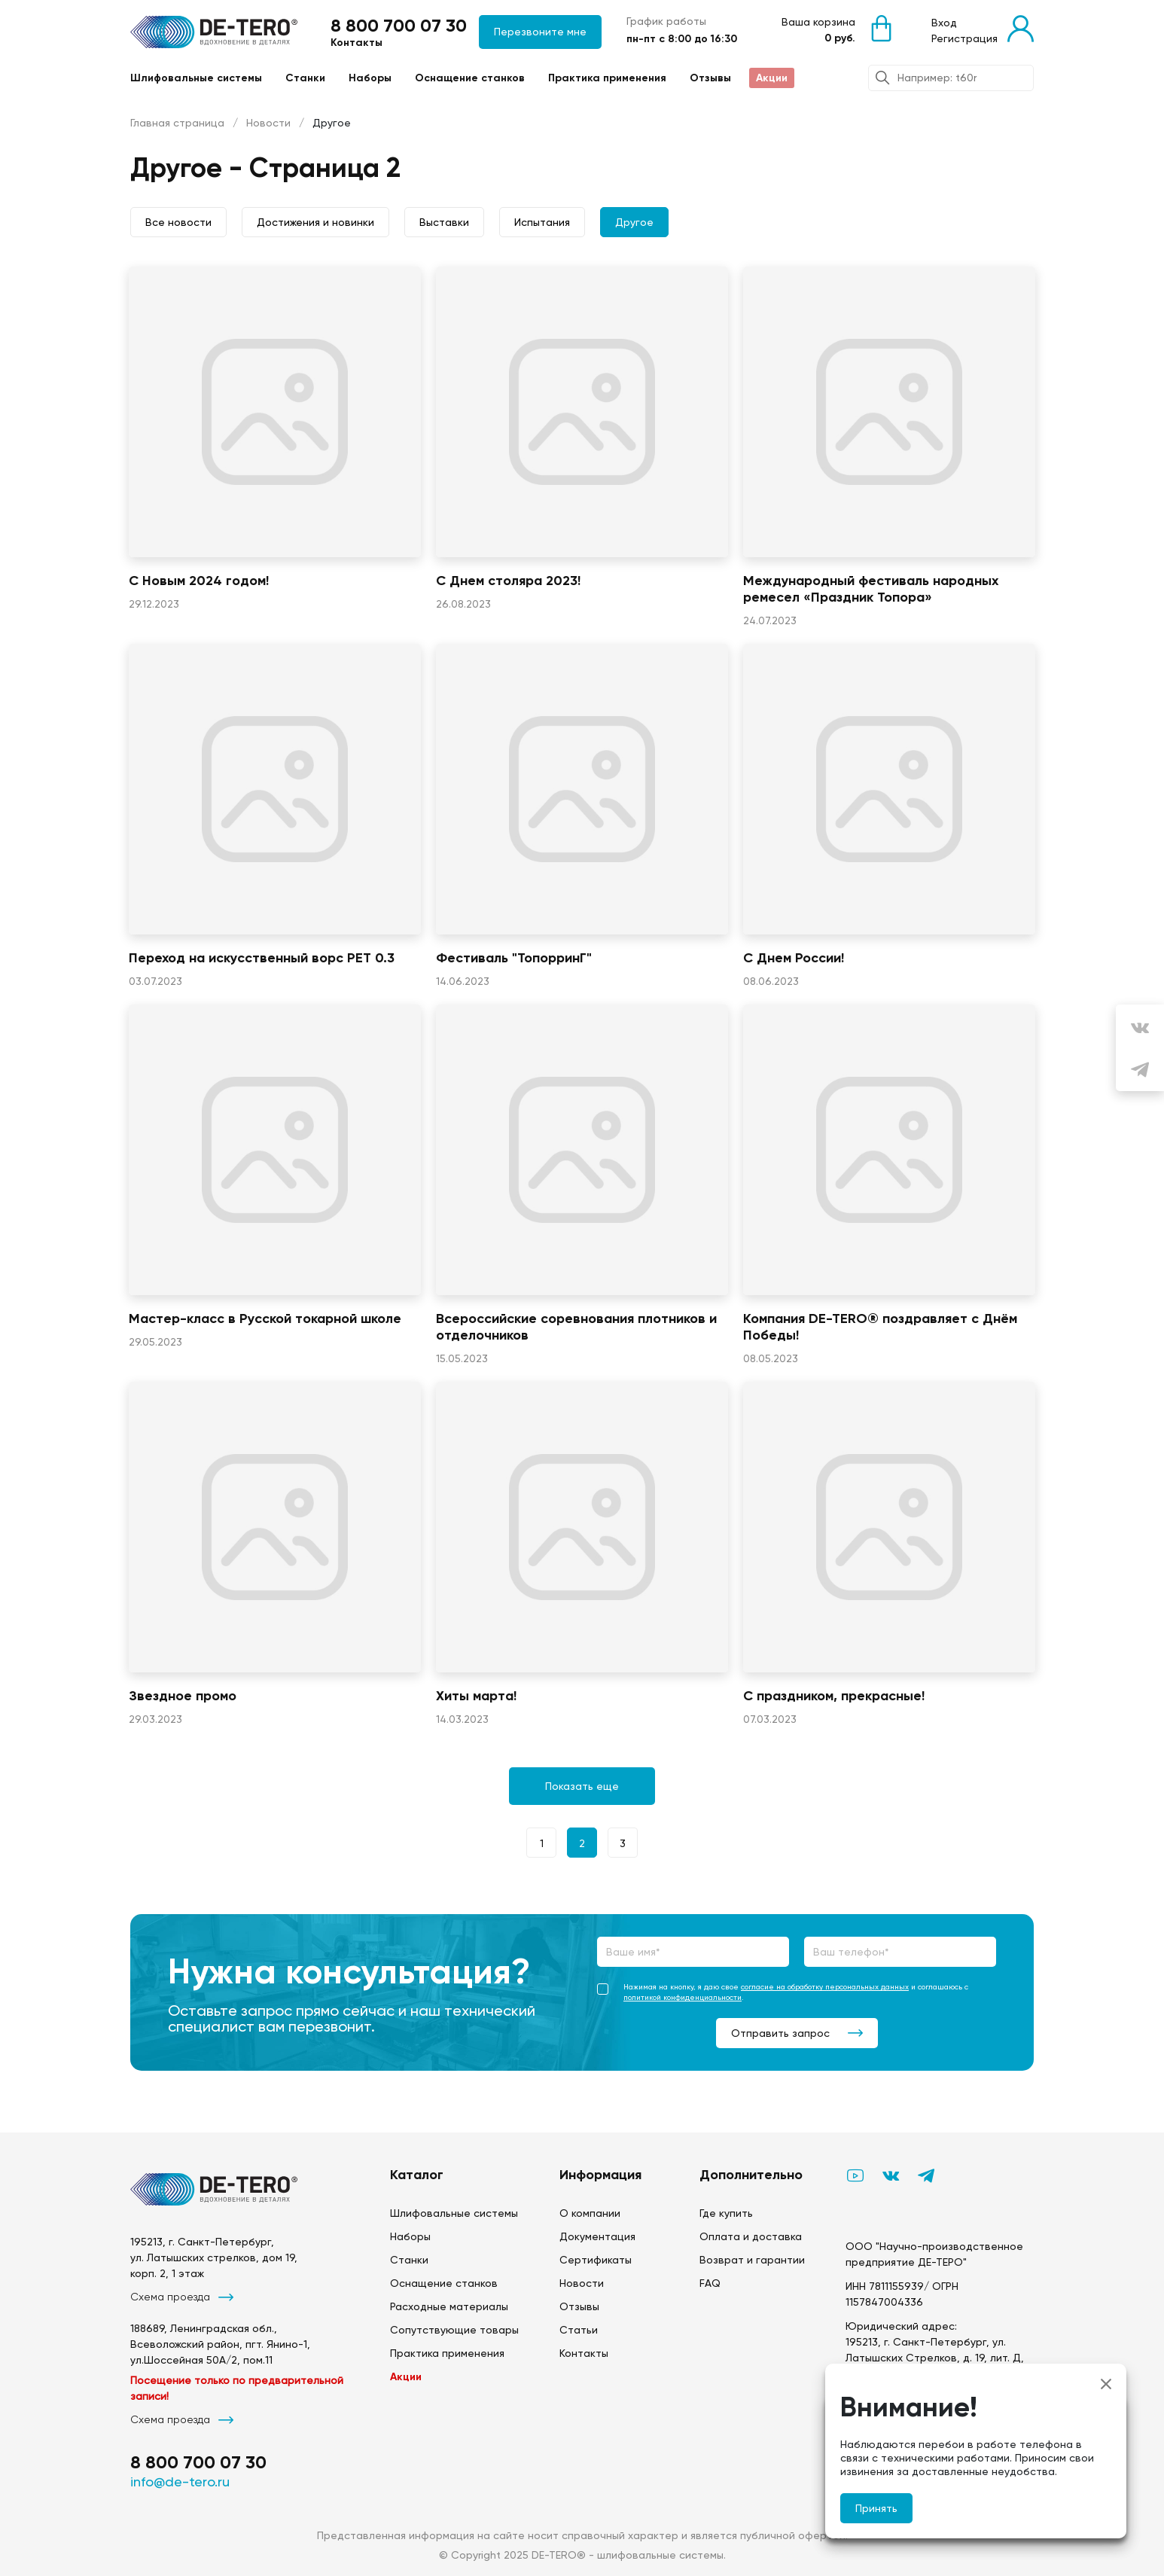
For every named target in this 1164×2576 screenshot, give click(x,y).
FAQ (710, 2283)
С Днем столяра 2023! (508, 580)
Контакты (356, 42)
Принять (876, 2508)
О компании (589, 2213)
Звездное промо (182, 1695)
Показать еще (582, 1786)
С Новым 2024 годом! (199, 580)
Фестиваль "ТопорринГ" (514, 958)
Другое (634, 222)
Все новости (178, 222)
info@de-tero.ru (180, 2481)
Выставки (444, 222)
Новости (268, 123)
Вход (944, 23)
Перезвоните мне (540, 32)
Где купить (726, 2213)
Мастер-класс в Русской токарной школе (265, 1318)
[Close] (1106, 2384)
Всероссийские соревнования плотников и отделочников (576, 1326)
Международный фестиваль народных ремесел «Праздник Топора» (870, 588)
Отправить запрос (797, 2033)
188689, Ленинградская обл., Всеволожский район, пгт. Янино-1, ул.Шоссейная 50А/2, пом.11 (220, 2344)
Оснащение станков (470, 78)
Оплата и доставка (750, 2236)
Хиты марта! (476, 1695)
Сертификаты (595, 2260)
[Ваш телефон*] (900, 1952)
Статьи (578, 2330)
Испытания (542, 222)
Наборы (370, 78)
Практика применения (607, 78)
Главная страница (177, 123)
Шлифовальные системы (196, 78)
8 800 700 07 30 (399, 25)
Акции (772, 78)
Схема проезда (181, 2297)
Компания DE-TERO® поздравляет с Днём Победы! (880, 1326)
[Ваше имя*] (693, 1952)
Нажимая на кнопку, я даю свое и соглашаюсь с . (783, 1992)
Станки (305, 78)
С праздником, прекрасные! (834, 1695)
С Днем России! (793, 958)
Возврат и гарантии (752, 2260)
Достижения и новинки (315, 222)
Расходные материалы (449, 2306)
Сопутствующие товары (454, 2330)
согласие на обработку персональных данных (825, 1987)
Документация (597, 2236)
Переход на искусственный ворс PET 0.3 (262, 958)
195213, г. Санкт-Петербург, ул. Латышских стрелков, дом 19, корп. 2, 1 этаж (213, 2257)
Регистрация (964, 38)
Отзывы (710, 78)
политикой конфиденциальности (682, 1997)
